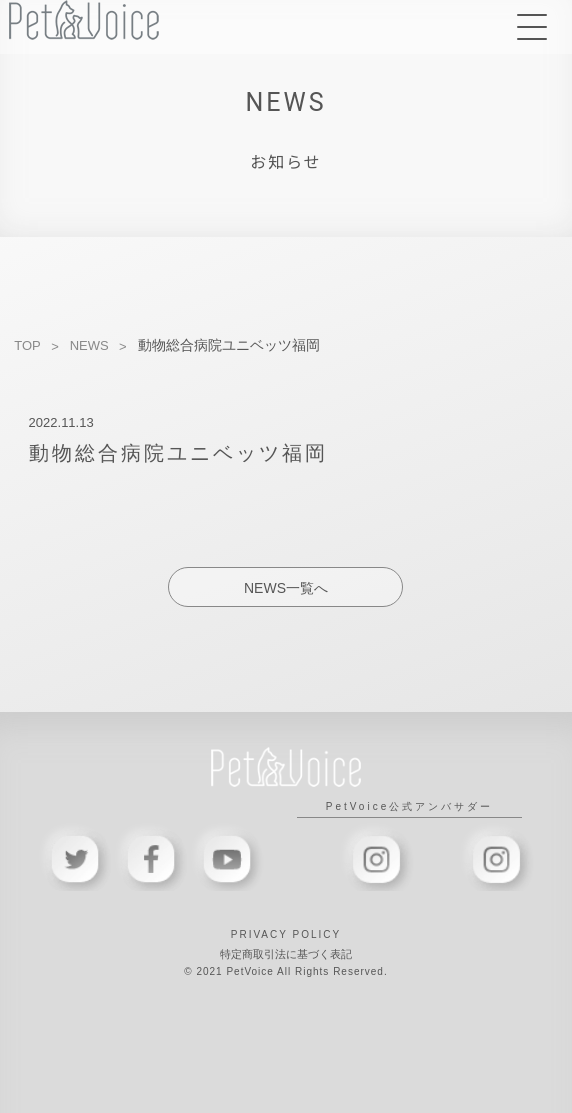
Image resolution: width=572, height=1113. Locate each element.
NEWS (89, 345)
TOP (27, 345)
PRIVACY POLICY (286, 934)
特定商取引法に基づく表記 (286, 954)
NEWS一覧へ (286, 588)
